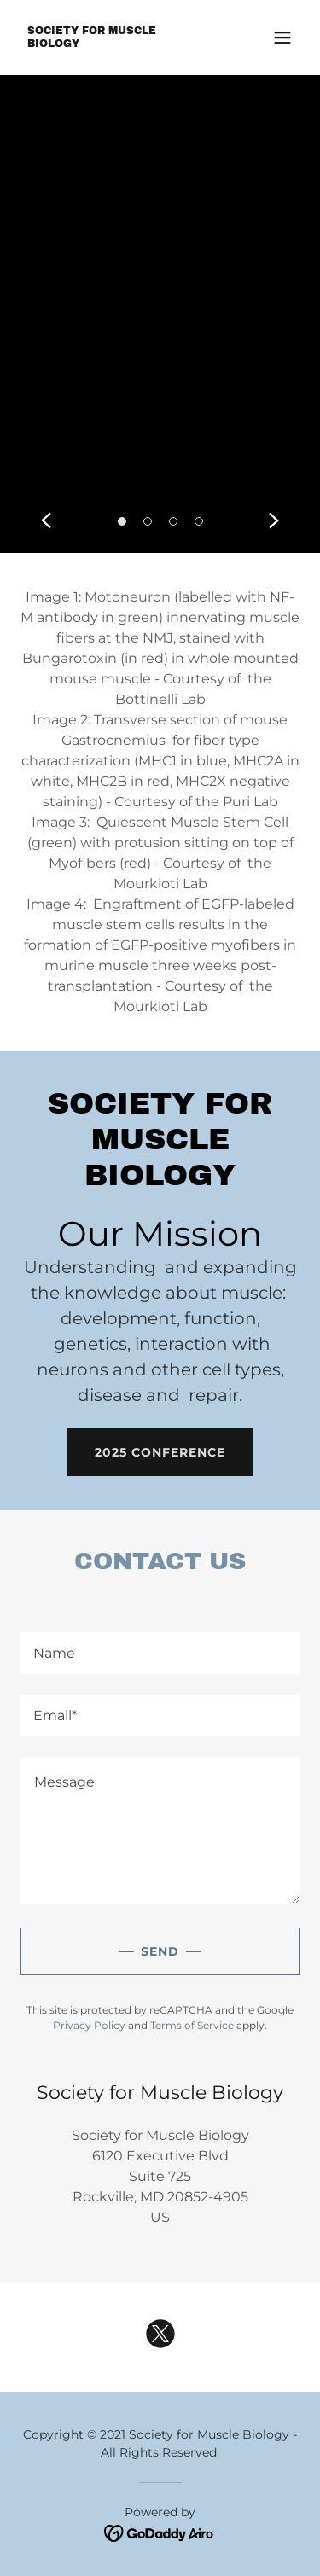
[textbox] (160, 1653)
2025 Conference (160, 1452)
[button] (282, 37)
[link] (118, 42)
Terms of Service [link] (192, 2025)
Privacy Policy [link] (89, 2025)
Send (160, 1951)
